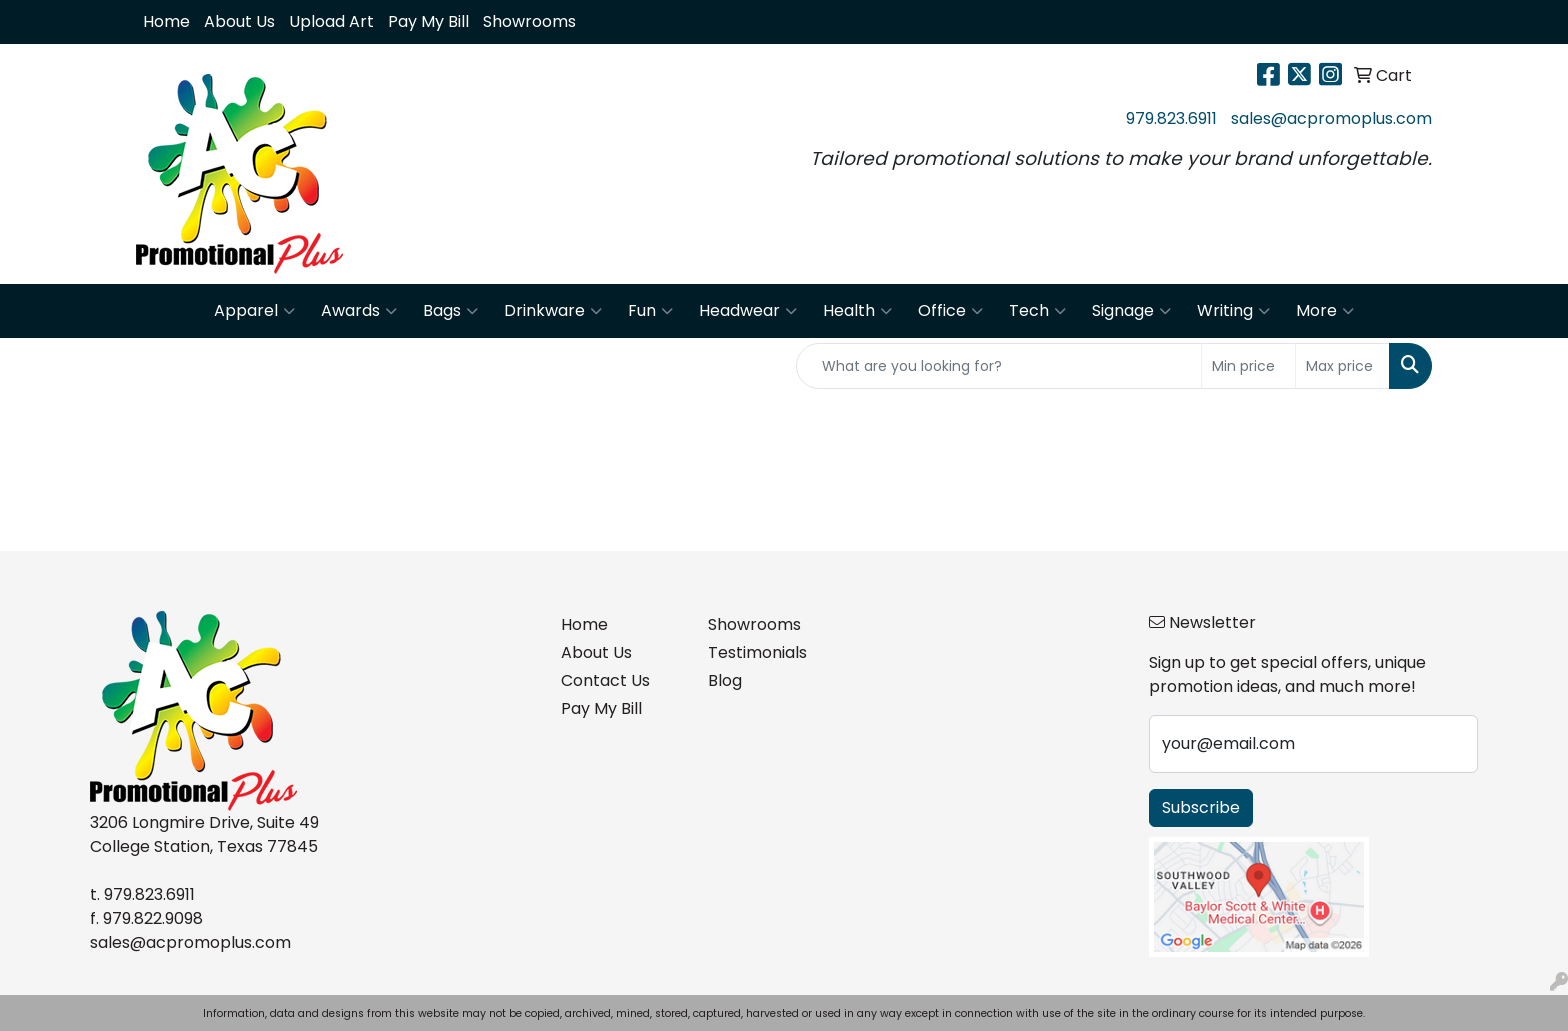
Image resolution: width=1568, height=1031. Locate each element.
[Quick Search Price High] (1342, 366)
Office (950, 311)
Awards (359, 311)
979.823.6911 (1171, 118)
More (1325, 311)
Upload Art (331, 21)
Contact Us (605, 680)
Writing (1233, 311)
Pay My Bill (428, 21)
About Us (239, 21)
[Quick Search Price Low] (1248, 366)
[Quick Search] (999, 366)
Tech (1037, 311)
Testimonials (757, 652)
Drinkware (553, 311)
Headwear (748, 311)
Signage (1131, 311)
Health (857, 311)
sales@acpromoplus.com (1331, 118)
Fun (650, 311)
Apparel (254, 311)
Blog (725, 680)
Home (166, 21)
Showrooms (529, 21)
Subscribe (1201, 807)
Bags (450, 311)
